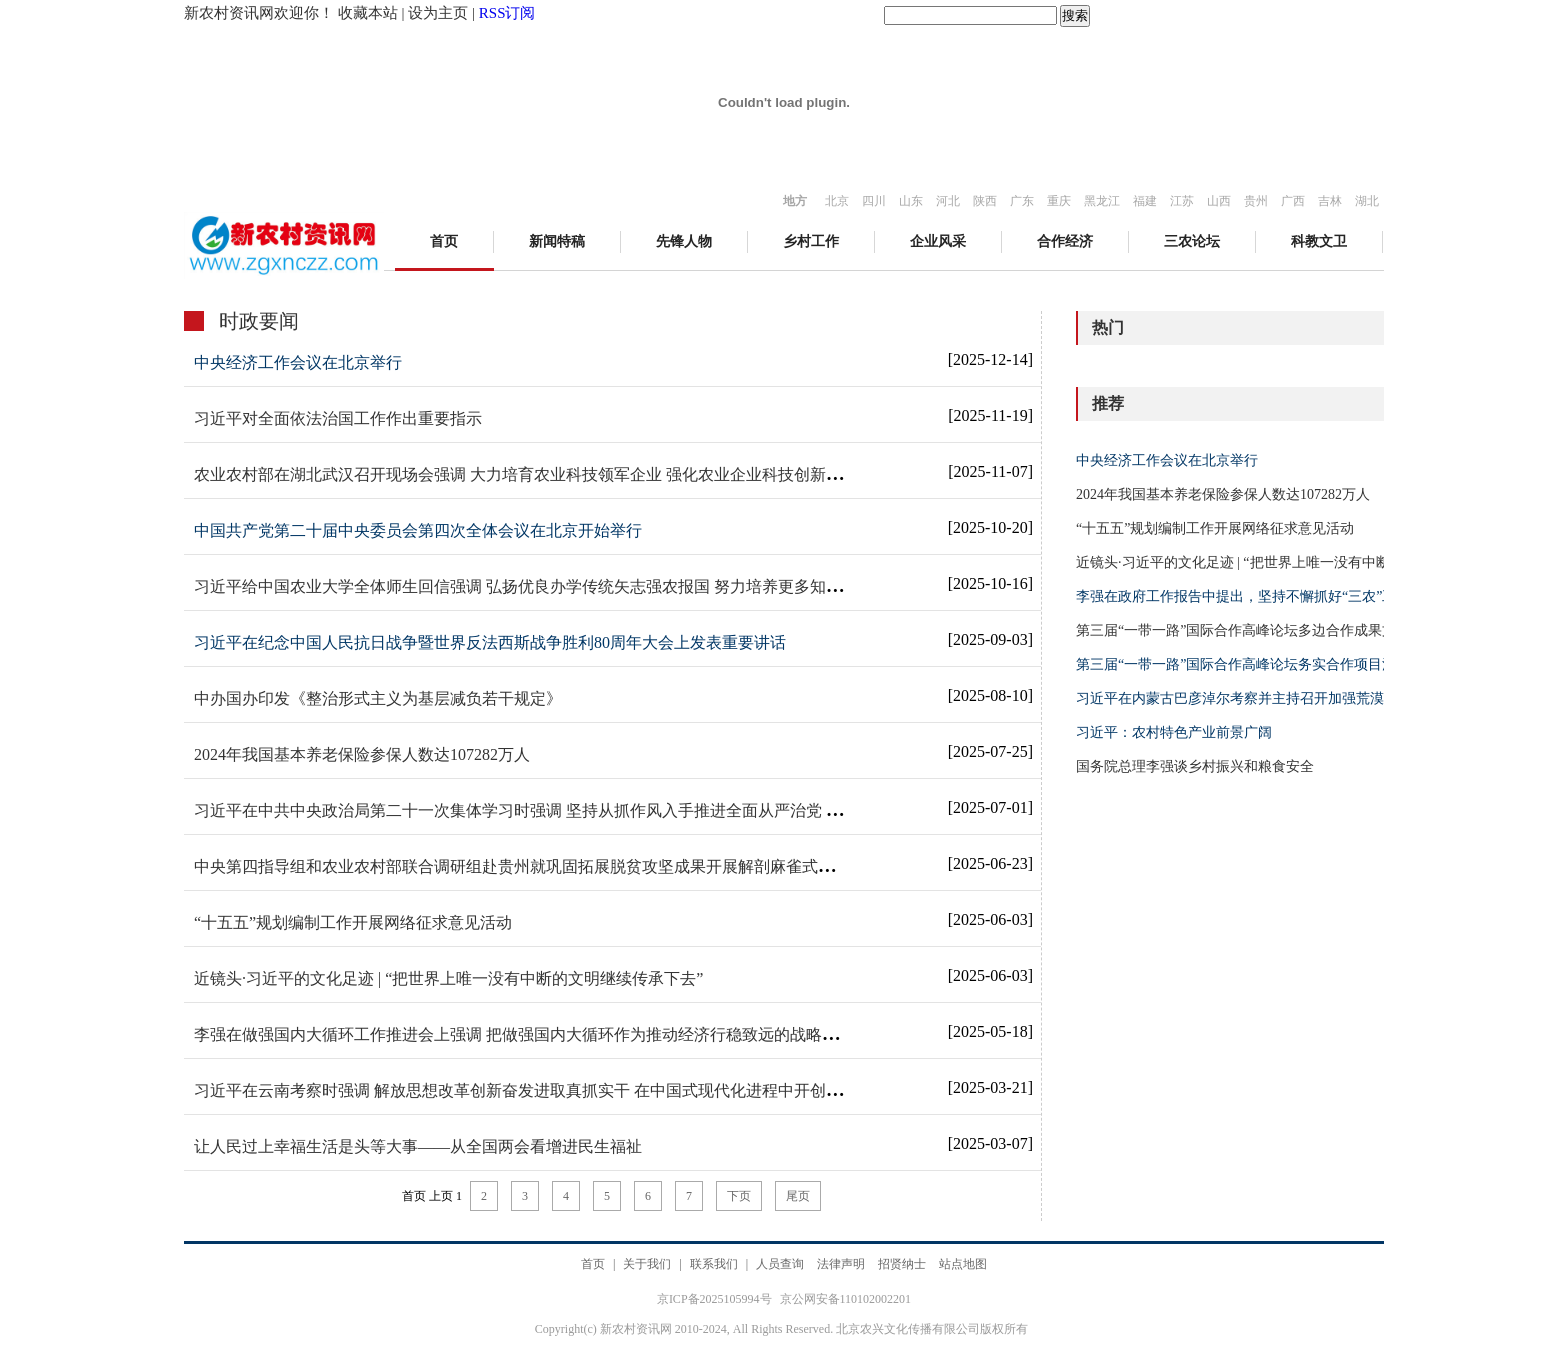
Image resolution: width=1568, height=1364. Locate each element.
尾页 (798, 1196)
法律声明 (841, 1264)
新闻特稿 (557, 241)
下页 (739, 1196)
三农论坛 (1192, 241)
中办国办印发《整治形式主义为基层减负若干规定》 (378, 698)
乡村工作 (811, 241)
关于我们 (647, 1264)
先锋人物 (684, 241)
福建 (1145, 201)
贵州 (1256, 201)
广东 (1022, 201)
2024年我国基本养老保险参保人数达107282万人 (362, 754)
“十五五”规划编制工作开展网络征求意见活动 (353, 922)
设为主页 (438, 13)
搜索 (1075, 15)
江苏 (1182, 201)
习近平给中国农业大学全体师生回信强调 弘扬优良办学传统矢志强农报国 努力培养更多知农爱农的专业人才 (574, 586)
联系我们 (714, 1264)
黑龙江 (1102, 201)
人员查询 (780, 1264)
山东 (911, 201)
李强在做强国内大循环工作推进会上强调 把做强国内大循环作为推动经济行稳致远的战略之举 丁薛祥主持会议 (582, 1034)
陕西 (985, 201)
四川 (874, 201)
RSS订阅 (507, 13)
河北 (948, 201)
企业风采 (938, 241)
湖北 (1367, 201)
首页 (444, 241)
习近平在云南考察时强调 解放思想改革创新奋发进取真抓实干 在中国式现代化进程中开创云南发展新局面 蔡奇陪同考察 (616, 1090)
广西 (1293, 201)
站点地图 (963, 1264)
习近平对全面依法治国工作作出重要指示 (338, 418)
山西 (1219, 201)
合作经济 (1065, 241)
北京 (837, 201)
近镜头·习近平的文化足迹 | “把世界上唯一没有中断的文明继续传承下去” (448, 978)
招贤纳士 (902, 1264)
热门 (1108, 327)
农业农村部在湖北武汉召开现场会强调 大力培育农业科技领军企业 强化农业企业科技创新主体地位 (542, 474)
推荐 (1108, 403)
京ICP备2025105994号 (716, 1299)
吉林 (1330, 201)
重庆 (1059, 201)
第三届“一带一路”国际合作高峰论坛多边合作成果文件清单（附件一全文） (1306, 630)
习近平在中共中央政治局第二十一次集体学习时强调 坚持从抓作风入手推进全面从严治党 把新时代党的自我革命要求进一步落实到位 (662, 810)
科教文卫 (1319, 241)
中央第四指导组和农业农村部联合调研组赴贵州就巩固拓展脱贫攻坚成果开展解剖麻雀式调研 (522, 866)
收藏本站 (368, 13)
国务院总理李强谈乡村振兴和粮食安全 (1195, 766)
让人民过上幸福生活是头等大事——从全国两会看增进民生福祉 (418, 1146)
